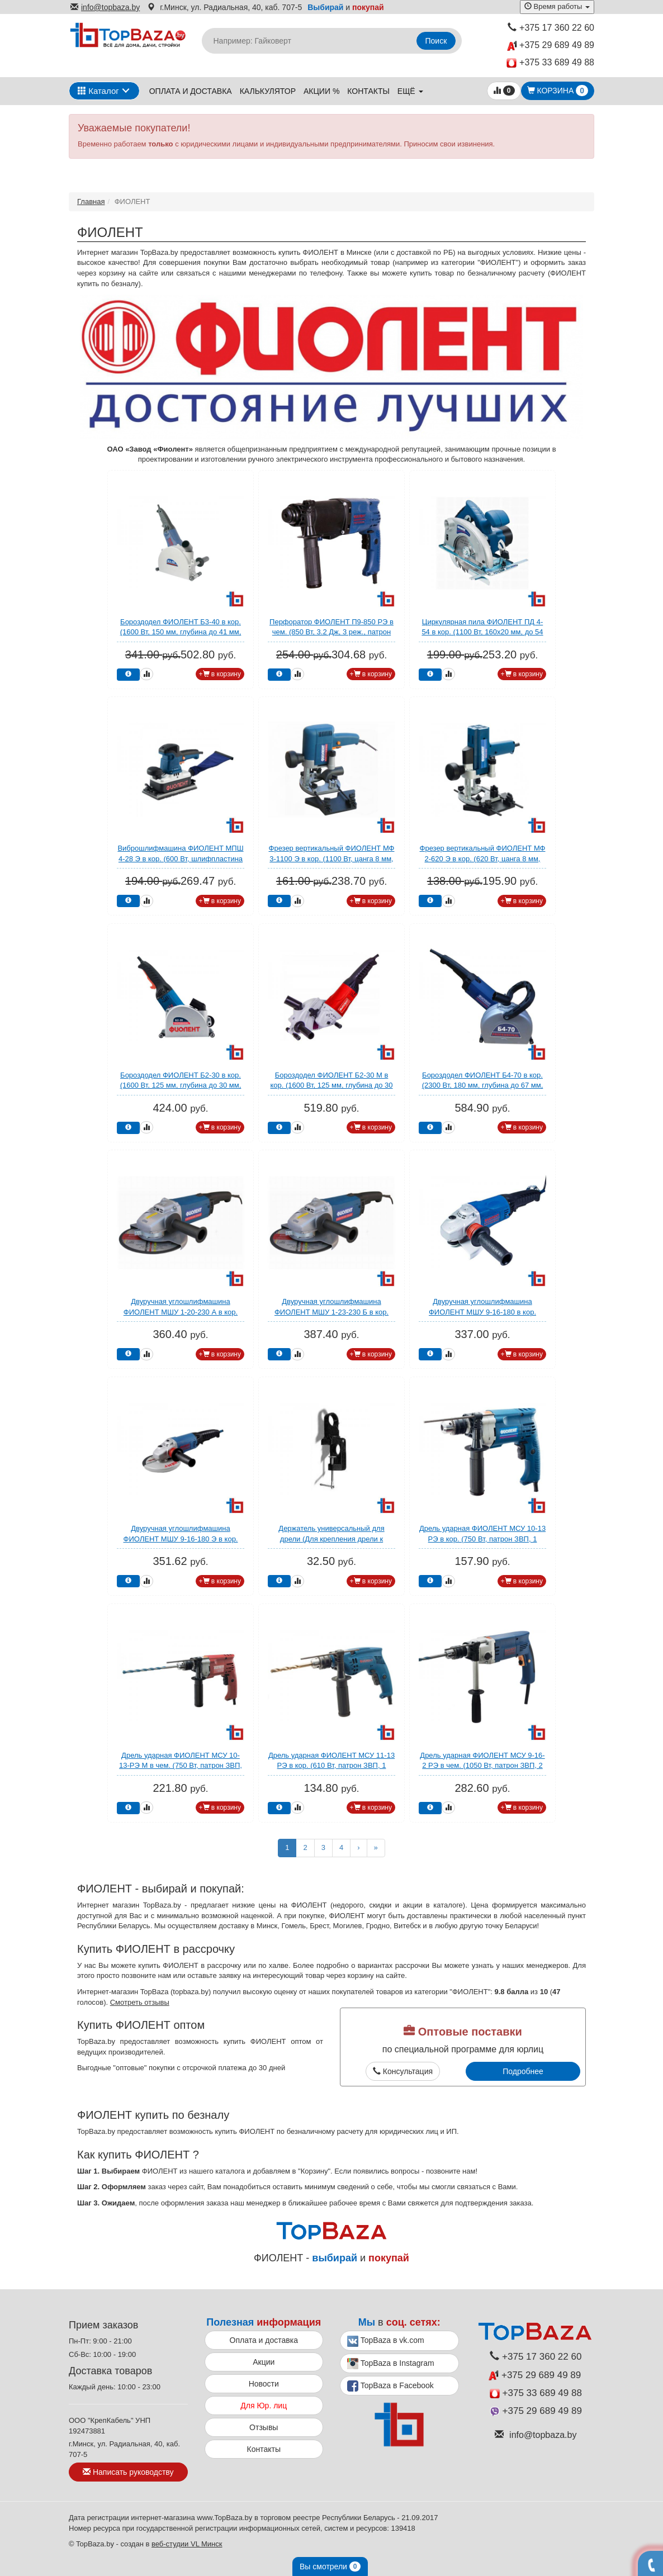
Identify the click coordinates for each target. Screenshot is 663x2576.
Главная (91, 201)
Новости (264, 2383)
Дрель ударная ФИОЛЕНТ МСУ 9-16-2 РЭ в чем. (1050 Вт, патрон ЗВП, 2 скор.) (482, 1765)
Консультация (403, 2071)
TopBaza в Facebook (390, 2386)
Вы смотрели (330, 2566)
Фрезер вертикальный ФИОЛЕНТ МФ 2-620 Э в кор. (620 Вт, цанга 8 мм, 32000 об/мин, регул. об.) (483, 858)
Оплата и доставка (190, 91)
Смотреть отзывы (139, 2002)
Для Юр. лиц (263, 2405)
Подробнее (523, 2071)
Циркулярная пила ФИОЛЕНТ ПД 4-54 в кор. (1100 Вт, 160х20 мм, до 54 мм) (482, 632)
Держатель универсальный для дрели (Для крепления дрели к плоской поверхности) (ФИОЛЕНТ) (331, 1538)
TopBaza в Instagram (390, 2363)
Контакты (368, 91)
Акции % (321, 91)
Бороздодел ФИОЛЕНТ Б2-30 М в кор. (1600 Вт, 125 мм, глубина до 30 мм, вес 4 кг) (331, 1085)
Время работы (557, 6)
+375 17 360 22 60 (551, 27)
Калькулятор (268, 91)
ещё (410, 91)
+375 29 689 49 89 (550, 45)
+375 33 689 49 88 (550, 63)
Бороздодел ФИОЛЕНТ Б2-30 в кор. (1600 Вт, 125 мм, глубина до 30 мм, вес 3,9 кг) (180, 1085)
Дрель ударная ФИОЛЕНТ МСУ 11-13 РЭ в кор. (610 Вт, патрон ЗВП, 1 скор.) (331, 1765)
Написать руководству (128, 2472)
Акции (263, 2361)
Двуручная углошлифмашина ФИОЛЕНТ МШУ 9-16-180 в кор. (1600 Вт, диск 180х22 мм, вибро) (482, 1311)
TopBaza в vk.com (385, 2341)
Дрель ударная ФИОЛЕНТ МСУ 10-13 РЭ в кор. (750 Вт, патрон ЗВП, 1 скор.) (482, 1538)
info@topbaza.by (105, 7)
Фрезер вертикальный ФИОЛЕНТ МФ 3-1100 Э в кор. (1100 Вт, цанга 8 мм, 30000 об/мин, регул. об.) (332, 858)
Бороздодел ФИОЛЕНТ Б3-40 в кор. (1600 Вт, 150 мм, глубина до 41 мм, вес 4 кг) (180, 632)
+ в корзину (220, 674)
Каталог (98, 91)
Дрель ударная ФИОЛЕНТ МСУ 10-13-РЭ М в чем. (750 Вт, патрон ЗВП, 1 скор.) (180, 1765)
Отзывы (263, 2427)
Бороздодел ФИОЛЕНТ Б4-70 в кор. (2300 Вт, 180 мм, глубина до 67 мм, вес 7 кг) (482, 1085)
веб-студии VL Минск (186, 2544)
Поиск (436, 40)
